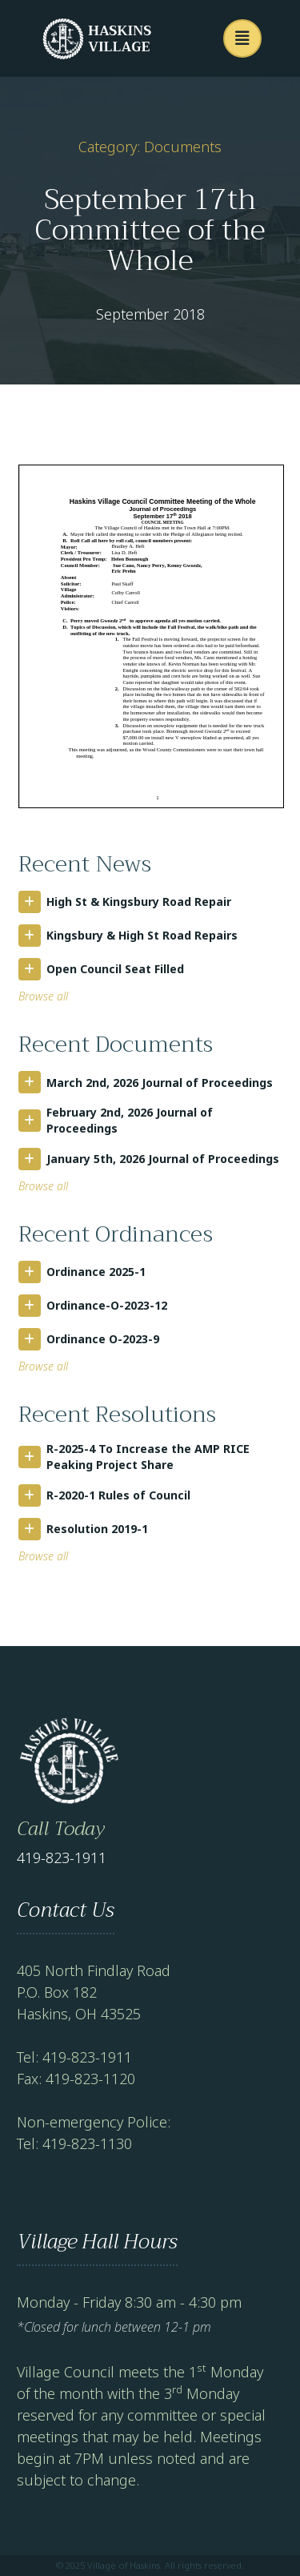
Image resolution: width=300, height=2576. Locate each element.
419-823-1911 (61, 1857)
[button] (242, 38)
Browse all (43, 996)
